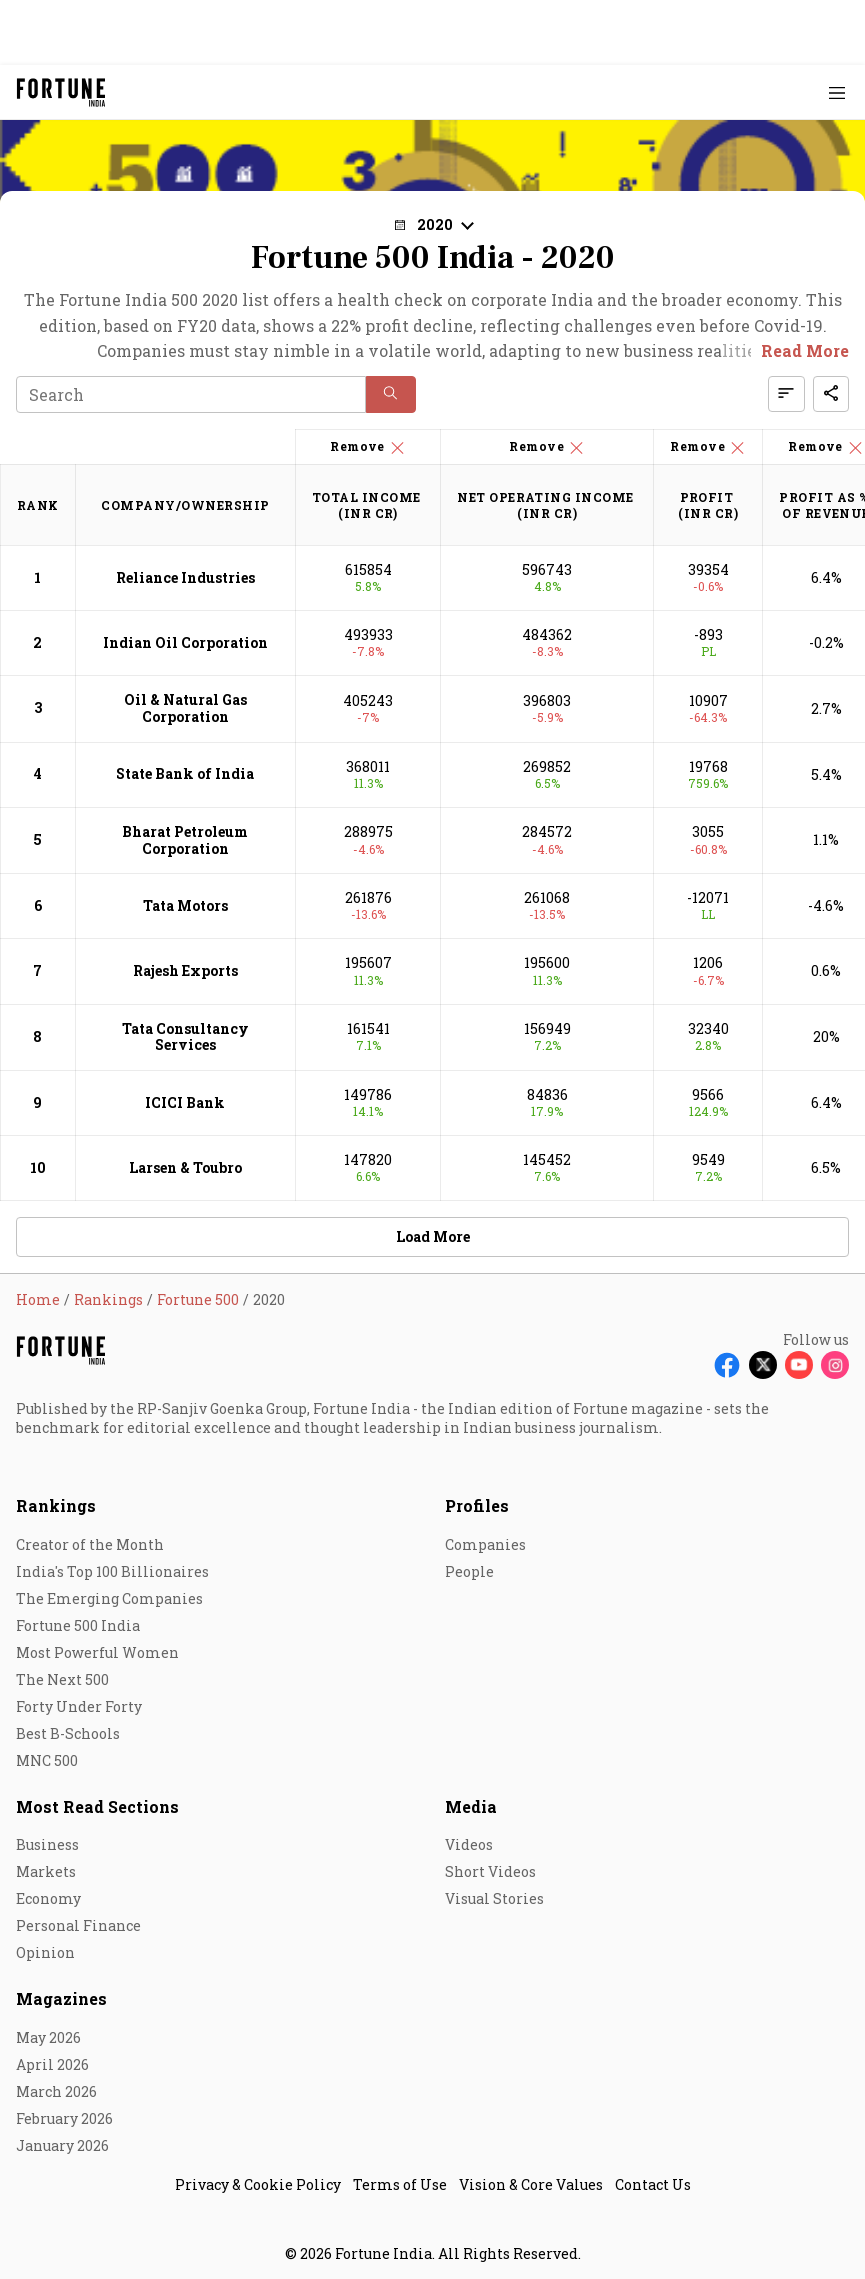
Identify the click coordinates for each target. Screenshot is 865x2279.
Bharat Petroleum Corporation (185, 840)
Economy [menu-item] (48, 1898)
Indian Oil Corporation (185, 642)
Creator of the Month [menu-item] (90, 1544)
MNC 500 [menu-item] (47, 1760)
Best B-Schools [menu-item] (68, 1733)
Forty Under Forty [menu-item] (79, 1706)
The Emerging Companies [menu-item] (109, 1598)
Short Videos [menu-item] (490, 1871)
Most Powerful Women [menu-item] (97, 1652)
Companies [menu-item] (485, 1544)
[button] (433, 224)
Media (471, 1806)
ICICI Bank (185, 1102)
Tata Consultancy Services (185, 1037)
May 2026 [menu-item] (48, 2037)
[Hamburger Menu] (837, 92)
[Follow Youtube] (799, 1365)
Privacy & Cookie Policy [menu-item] (258, 2184)
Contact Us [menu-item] (653, 2184)
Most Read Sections (97, 1806)
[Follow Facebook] (727, 1365)
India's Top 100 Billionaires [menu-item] (112, 1571)
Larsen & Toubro (185, 1167)
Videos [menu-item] (469, 1844)
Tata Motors (185, 905)
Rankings (56, 1505)
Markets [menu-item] (46, 1871)
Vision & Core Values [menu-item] (531, 2184)
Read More (805, 350)
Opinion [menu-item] (45, 1952)
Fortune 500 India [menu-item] (78, 1625)
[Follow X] (763, 1365)
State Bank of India (185, 773)
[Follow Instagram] (835, 1365)
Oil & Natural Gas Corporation (185, 708)
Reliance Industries (185, 577)
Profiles (477, 1505)
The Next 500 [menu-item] (62, 1679)
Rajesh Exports (185, 970)
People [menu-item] (469, 1571)
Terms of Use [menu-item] (400, 2184)
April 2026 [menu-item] (52, 2064)
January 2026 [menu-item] (62, 2145)
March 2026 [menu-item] (56, 2091)
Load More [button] (433, 1236)
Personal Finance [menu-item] (78, 1925)
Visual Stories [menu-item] (494, 1898)
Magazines (61, 1998)
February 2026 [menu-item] (64, 2118)
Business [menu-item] (47, 1844)
